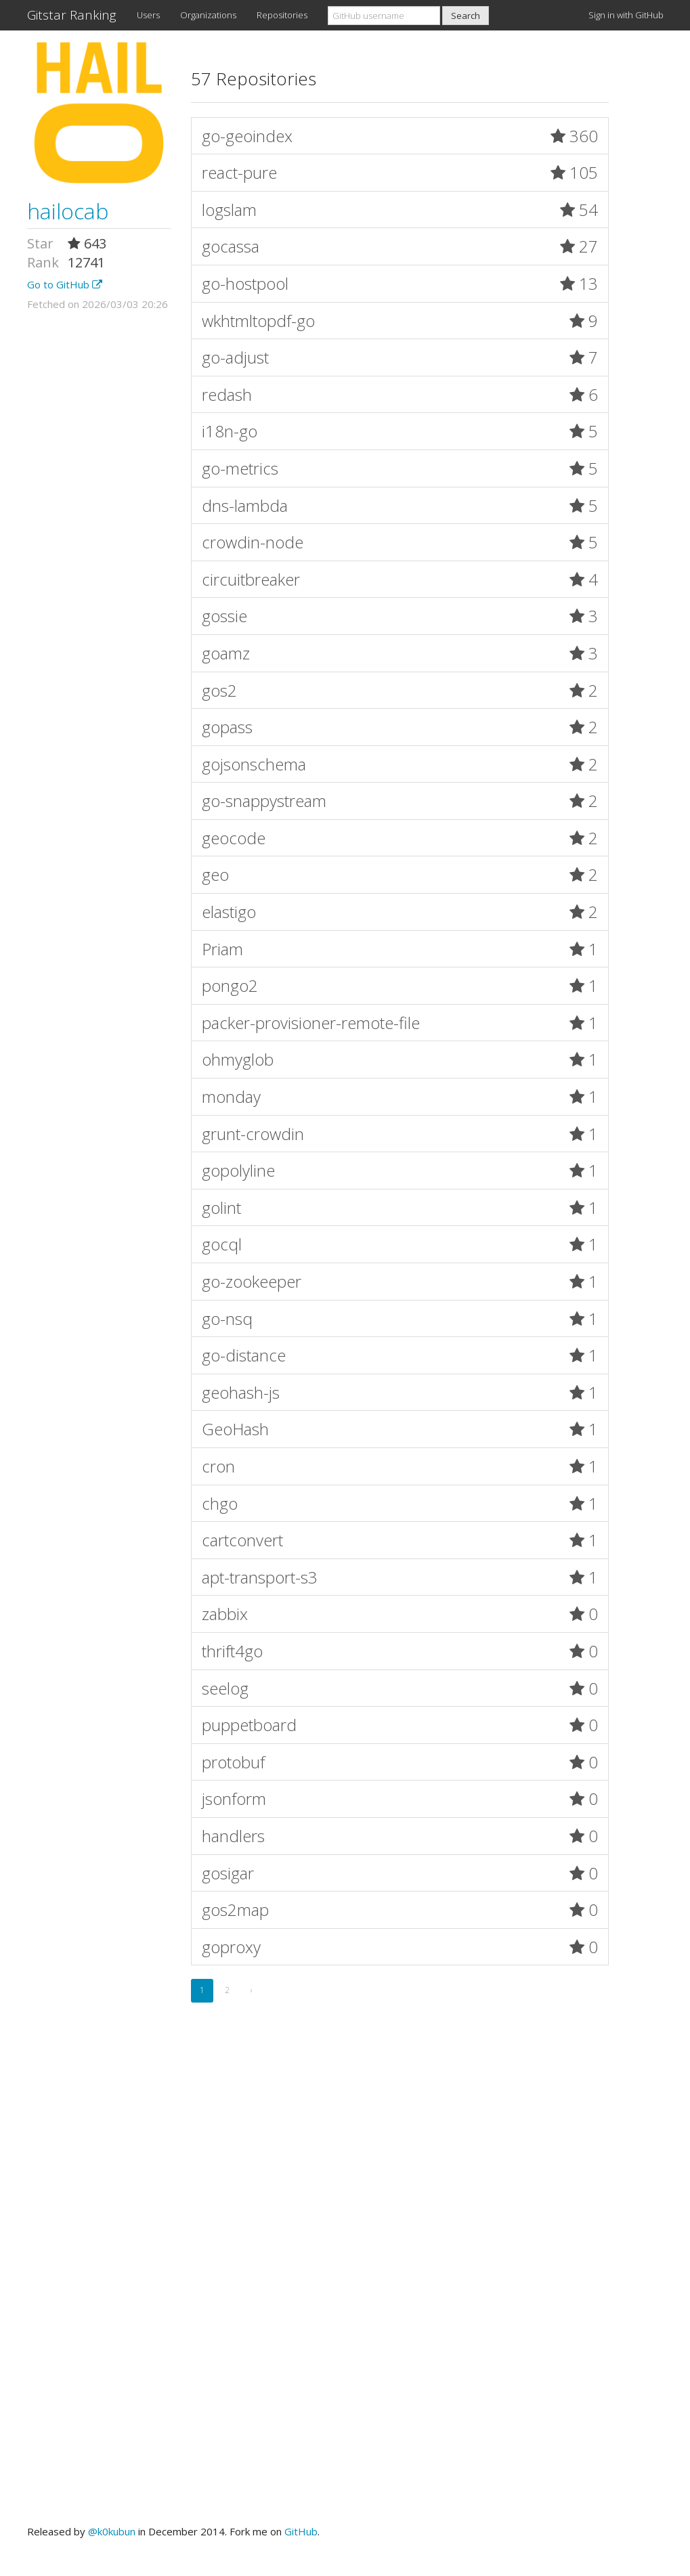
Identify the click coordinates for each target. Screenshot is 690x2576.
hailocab (67, 210)
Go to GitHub (64, 284)
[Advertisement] (345, 2166)
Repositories (282, 15)
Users (148, 15)
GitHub (301, 2531)
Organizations (208, 15)
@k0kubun (111, 2531)
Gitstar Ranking (71, 15)
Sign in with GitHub (626, 15)
